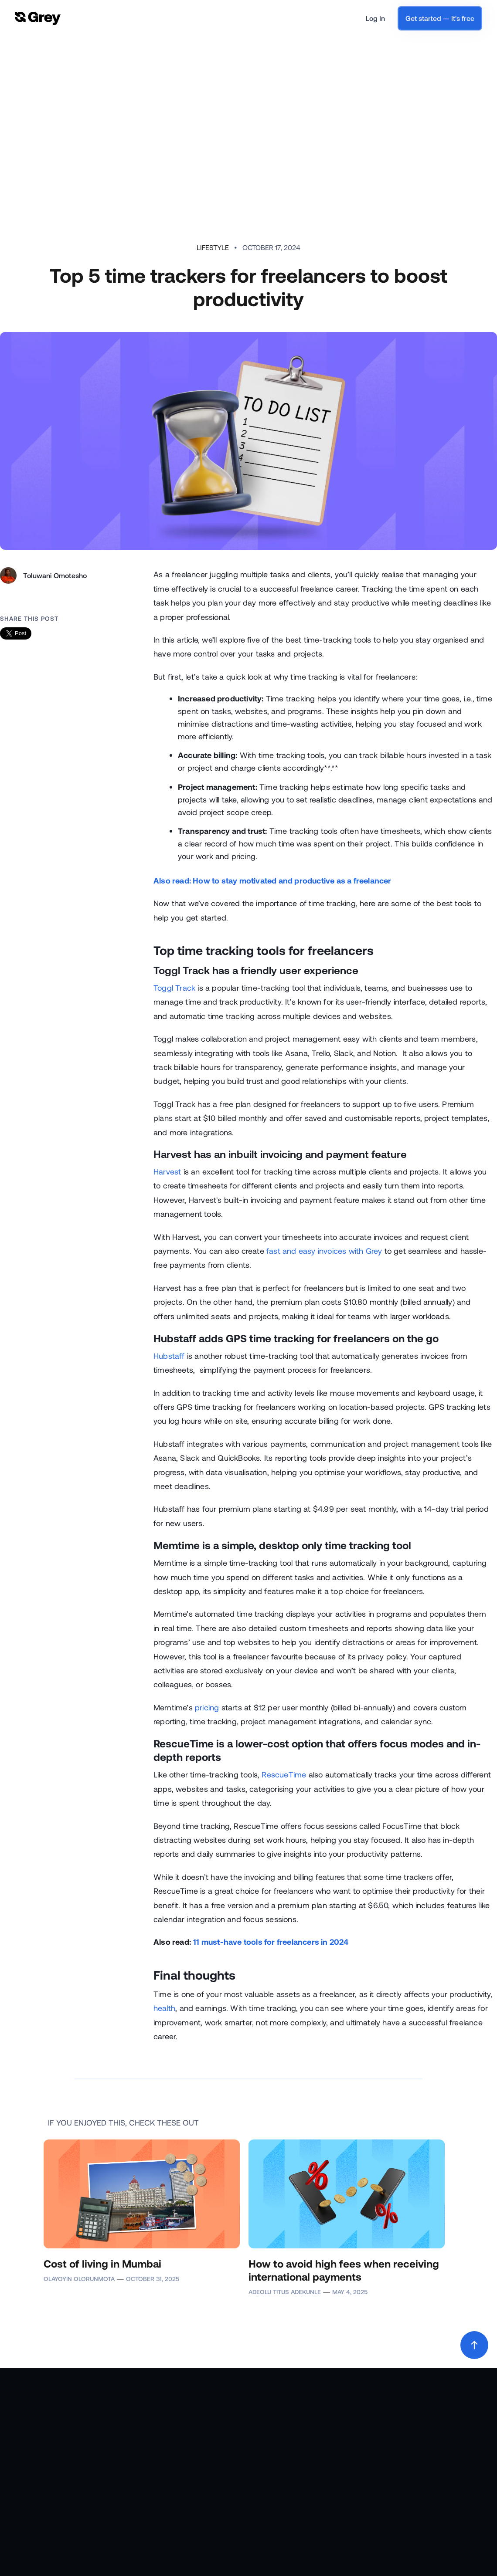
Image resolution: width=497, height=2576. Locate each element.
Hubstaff (169, 1356)
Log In (375, 18)
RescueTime (284, 1774)
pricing (207, 1707)
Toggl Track (174, 987)
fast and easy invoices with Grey (324, 1251)
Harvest (167, 1171)
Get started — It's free (439, 18)
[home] (38, 18)
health (164, 2008)
